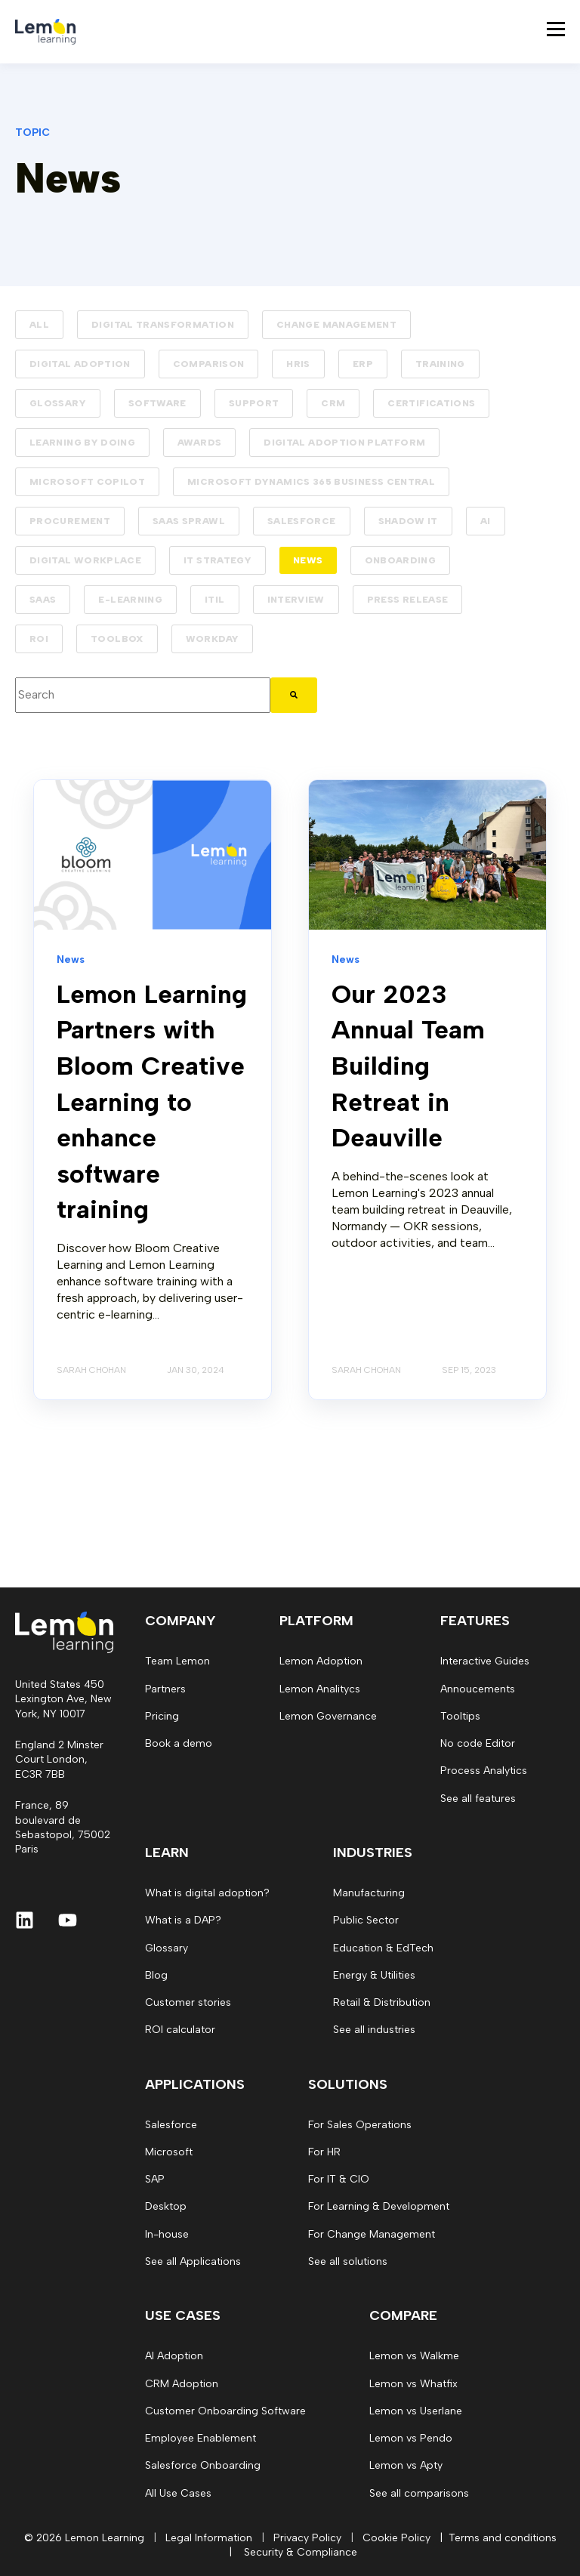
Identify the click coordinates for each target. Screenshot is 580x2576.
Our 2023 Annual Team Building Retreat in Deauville (408, 1066)
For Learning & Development (378, 2206)
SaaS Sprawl (189, 521)
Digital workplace (85, 560)
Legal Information (208, 2537)
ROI (38, 639)
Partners (165, 1689)
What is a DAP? (183, 1920)
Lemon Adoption (320, 1661)
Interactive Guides (484, 1661)
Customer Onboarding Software (225, 2411)
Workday (212, 639)
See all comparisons (419, 2493)
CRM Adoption (181, 2383)
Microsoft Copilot (87, 482)
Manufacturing (369, 1892)
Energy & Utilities (374, 1975)
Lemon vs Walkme (414, 2355)
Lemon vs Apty (406, 2465)
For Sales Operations (360, 2124)
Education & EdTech (383, 1948)
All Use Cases (178, 2493)
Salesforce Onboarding (203, 2465)
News (307, 560)
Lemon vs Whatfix (413, 2383)
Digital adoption (80, 364)
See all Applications (193, 2261)
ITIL (214, 599)
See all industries (374, 2029)
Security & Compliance (300, 2552)
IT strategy (217, 560)
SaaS (42, 599)
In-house (167, 2234)
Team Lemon (177, 1661)
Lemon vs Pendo (410, 2438)
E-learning (130, 599)
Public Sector (366, 1920)
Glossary (57, 403)
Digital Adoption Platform (344, 442)
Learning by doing (82, 442)
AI (485, 521)
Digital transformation (162, 324)
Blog (156, 1975)
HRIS (298, 364)
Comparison (209, 364)
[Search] (293, 695)
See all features (478, 1798)
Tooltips (460, 1716)
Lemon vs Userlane (415, 2411)
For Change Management (371, 2234)
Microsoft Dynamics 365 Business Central (311, 482)
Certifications (431, 403)
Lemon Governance (328, 1716)
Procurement (69, 521)
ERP (363, 364)
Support (254, 403)
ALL (39, 324)
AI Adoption (174, 2355)
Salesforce (301, 521)
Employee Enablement (200, 2438)
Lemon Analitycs (319, 1689)
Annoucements (477, 1689)
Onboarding (401, 560)
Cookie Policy (396, 2537)
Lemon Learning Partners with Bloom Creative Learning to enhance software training (152, 1102)
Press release (408, 599)
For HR (324, 2152)
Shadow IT (408, 521)
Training (440, 364)
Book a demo (178, 1743)
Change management (336, 324)
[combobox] (142, 695)
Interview (296, 599)
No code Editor (477, 1743)
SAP (155, 2179)
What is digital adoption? (207, 1892)
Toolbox (117, 639)
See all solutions (347, 2261)
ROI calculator (180, 2029)
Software (157, 403)
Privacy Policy (307, 2537)
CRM (333, 403)
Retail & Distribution (381, 2002)
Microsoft (169, 2152)
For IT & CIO (338, 2179)
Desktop (166, 2206)
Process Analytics (483, 1770)
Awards (199, 442)
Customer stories (188, 2002)
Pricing (162, 1716)
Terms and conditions (503, 2537)
